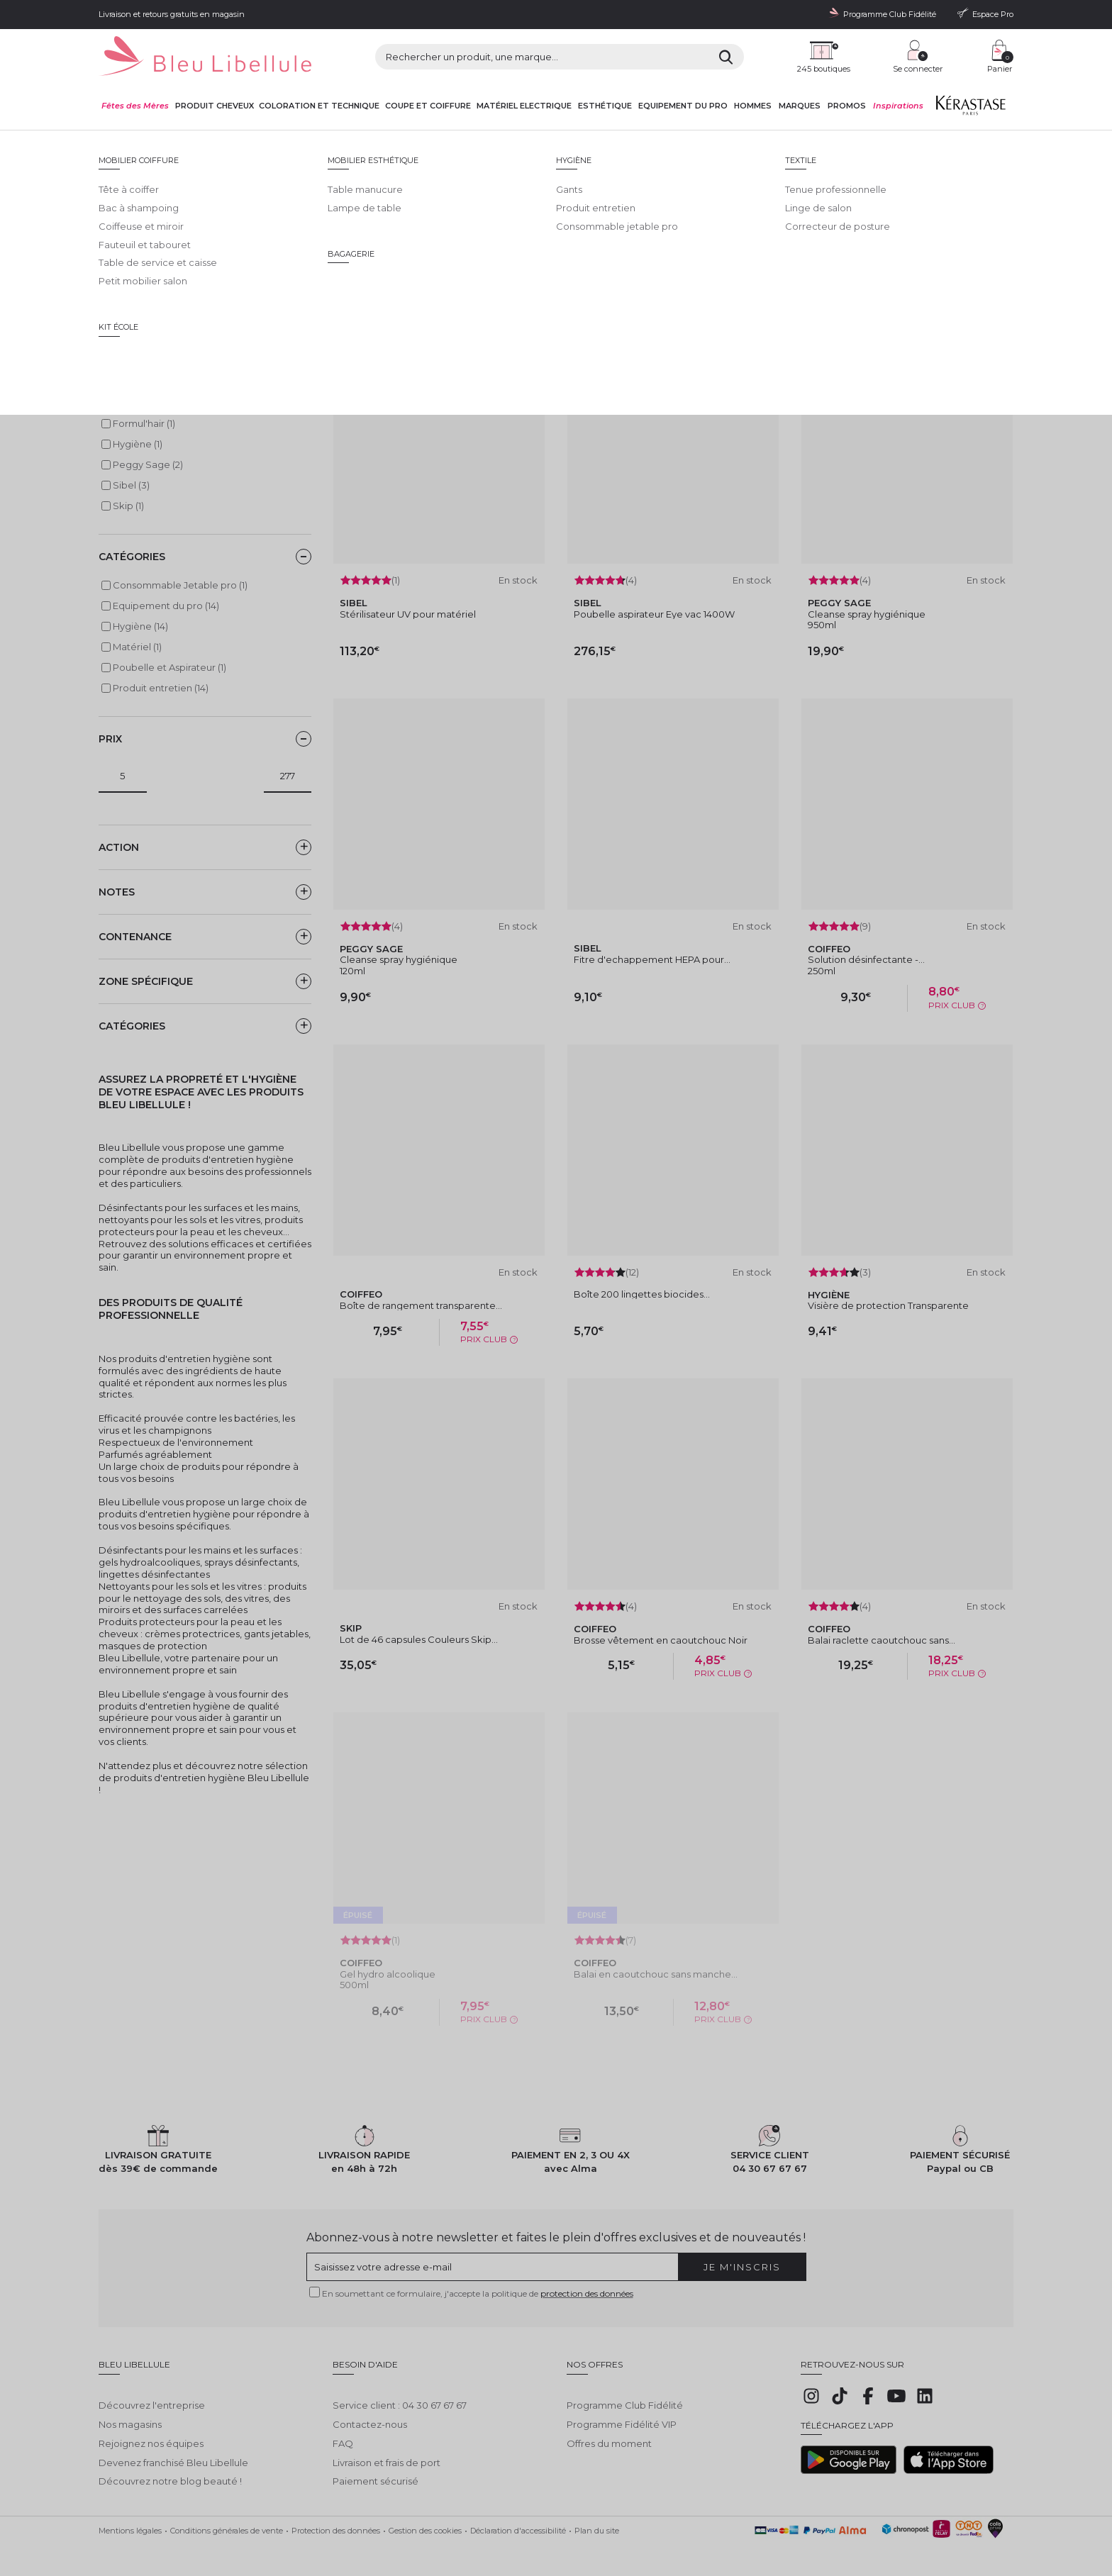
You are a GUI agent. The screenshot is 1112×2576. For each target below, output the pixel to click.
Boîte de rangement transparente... (421, 1305)
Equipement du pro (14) (166, 605)
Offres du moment (609, 2432)
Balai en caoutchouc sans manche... (656, 1974)
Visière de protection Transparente (888, 1305)
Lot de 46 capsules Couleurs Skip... (419, 1639)
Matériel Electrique (524, 106)
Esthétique (605, 106)
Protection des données (335, 2520)
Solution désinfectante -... (866, 959)
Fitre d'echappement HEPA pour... (652, 959)
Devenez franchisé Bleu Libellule (173, 2452)
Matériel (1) (137, 646)
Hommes (753, 106)
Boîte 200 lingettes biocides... (642, 1294)
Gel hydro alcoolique (387, 1974)
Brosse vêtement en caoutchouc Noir (660, 1640)
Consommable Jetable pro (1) (180, 585)
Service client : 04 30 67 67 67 (400, 2394)
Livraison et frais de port (386, 2452)
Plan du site (596, 2520)
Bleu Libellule (175, 142)
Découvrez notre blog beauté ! (170, 2470)
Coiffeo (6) (136, 402)
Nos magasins (130, 2413)
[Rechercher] (726, 56)
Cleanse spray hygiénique (866, 614)
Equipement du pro (683, 106)
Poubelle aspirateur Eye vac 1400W (654, 614)
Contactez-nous (370, 2413)
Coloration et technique (319, 106)
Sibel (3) (131, 485)
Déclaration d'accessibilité (518, 2520)
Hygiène (384, 142)
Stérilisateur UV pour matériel (408, 614)
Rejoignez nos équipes (151, 2432)
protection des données (586, 2293)
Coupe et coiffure (428, 106)
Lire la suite (124, 278)
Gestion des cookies (425, 2520)
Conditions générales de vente (226, 2520)
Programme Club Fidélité (625, 2394)
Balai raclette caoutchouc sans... (881, 1640)
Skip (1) (128, 505)
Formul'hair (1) (144, 423)
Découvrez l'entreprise (152, 2394)
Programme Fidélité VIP (622, 2413)
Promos (847, 106)
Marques (800, 106)
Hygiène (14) (140, 626)
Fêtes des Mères (135, 106)
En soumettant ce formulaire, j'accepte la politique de (477, 2293)
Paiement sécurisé (375, 2470)
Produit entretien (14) (160, 687)
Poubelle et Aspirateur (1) (169, 667)
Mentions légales (130, 2520)
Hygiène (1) (137, 444)
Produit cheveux (214, 106)
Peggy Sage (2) (148, 464)
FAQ (343, 2432)
